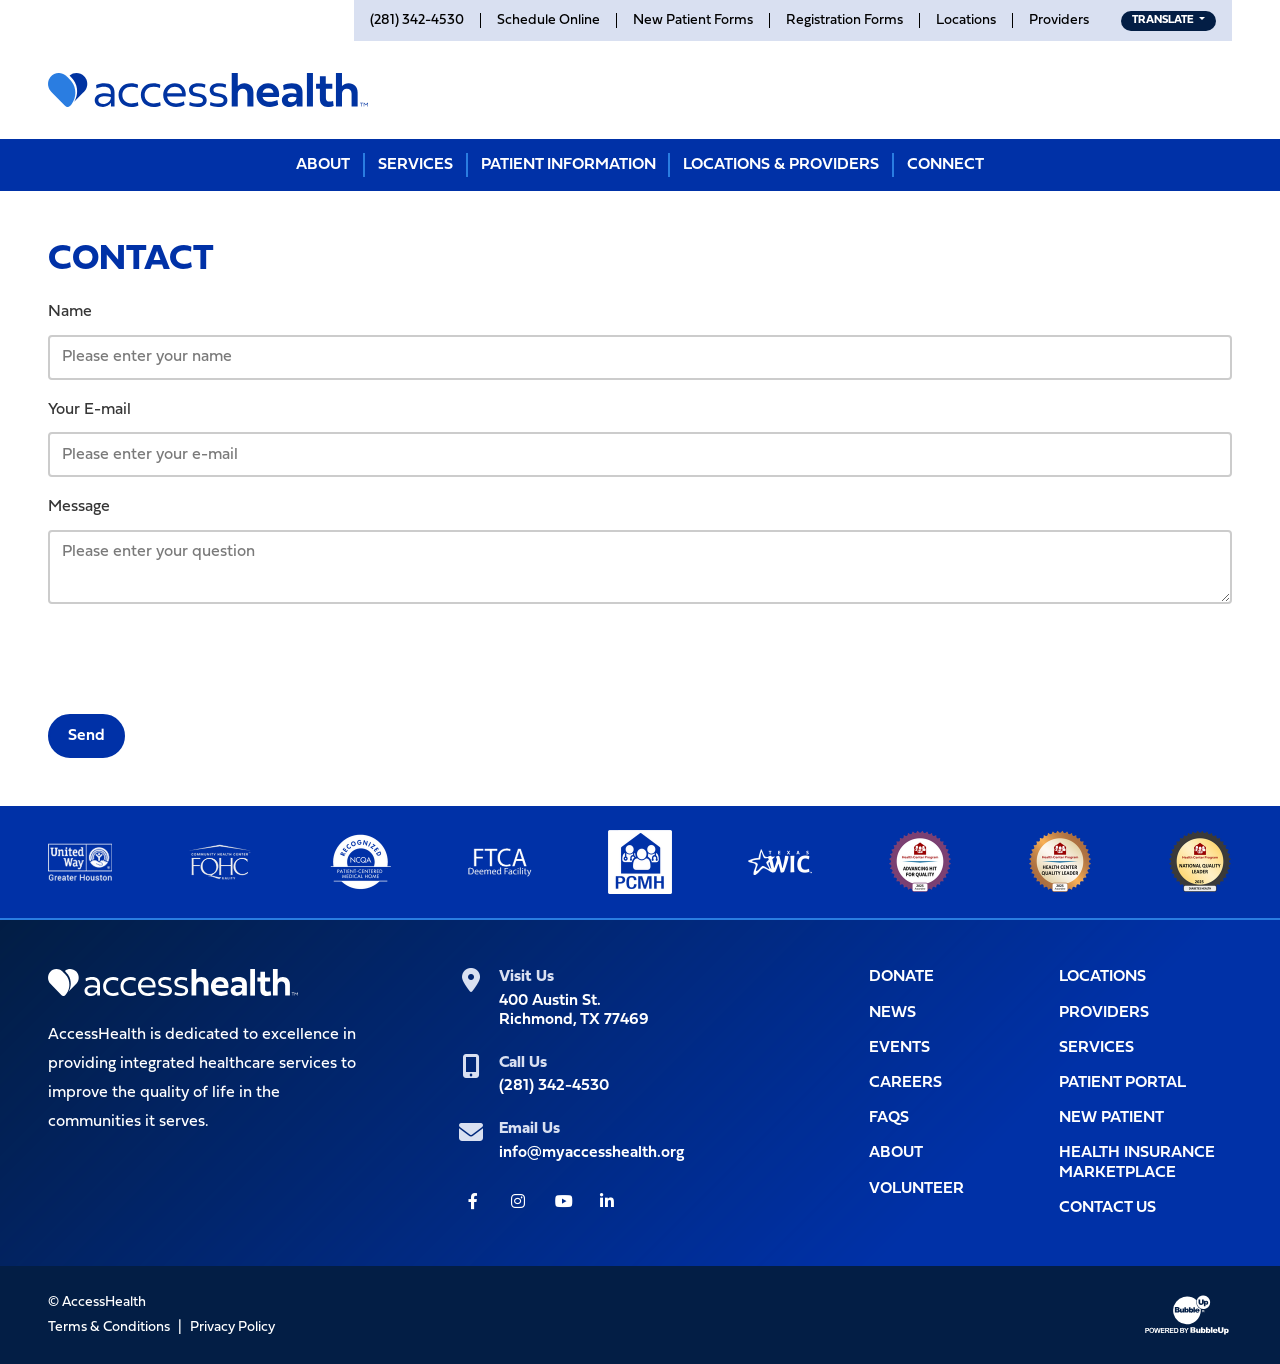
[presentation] (200, 659)
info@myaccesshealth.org (591, 1153)
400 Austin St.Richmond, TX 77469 (574, 1010)
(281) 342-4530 (554, 1086)
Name (70, 312)
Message (79, 507)
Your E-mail (89, 410)
